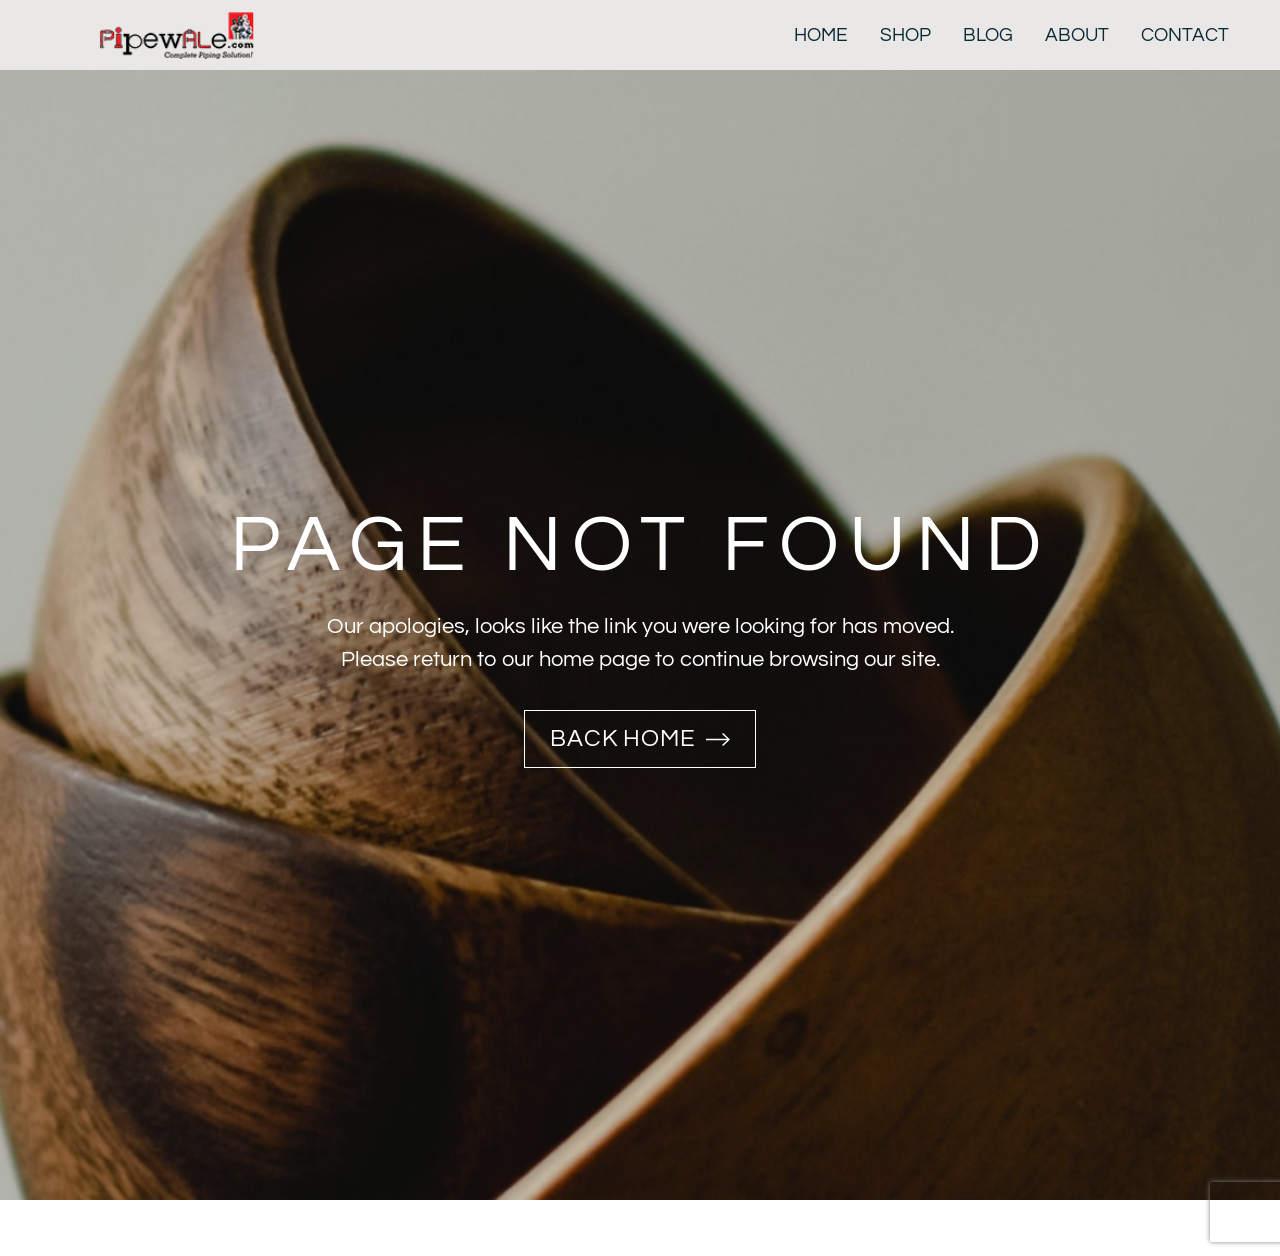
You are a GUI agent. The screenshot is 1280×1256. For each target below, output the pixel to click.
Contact (1185, 35)
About (1077, 35)
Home (821, 35)
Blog (988, 35)
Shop (905, 35)
